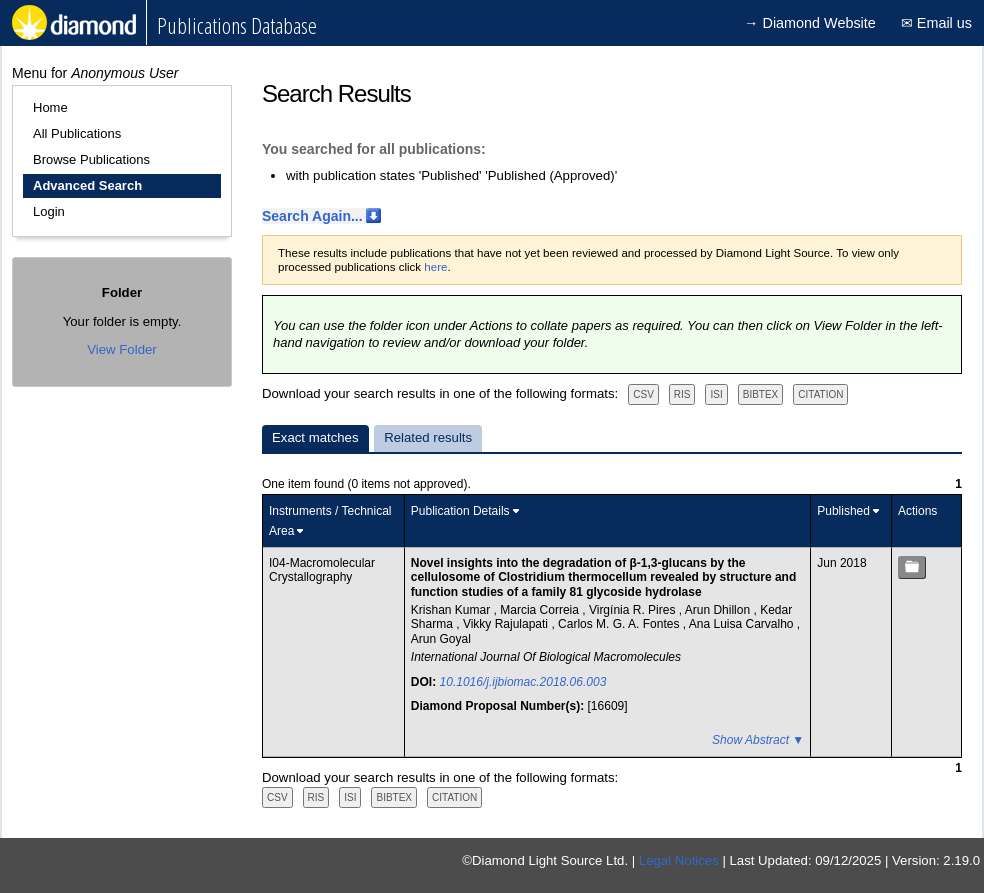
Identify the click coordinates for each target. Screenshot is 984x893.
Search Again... (312, 216)
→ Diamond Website (810, 23)
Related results (428, 437)
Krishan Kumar (452, 610)
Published (843, 511)
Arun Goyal (441, 639)
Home (50, 107)
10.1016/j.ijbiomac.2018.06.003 (523, 682)
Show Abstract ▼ (758, 740)
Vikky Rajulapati (507, 624)
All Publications (77, 133)
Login (49, 211)
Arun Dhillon (719, 610)
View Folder (121, 349)
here (435, 267)
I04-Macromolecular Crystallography (322, 570)
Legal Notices (679, 860)
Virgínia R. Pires (634, 610)
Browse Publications (91, 159)
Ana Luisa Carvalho (743, 624)
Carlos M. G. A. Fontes (620, 624)
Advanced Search (87, 185)
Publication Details (460, 511)
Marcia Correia (541, 610)
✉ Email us (936, 23)
